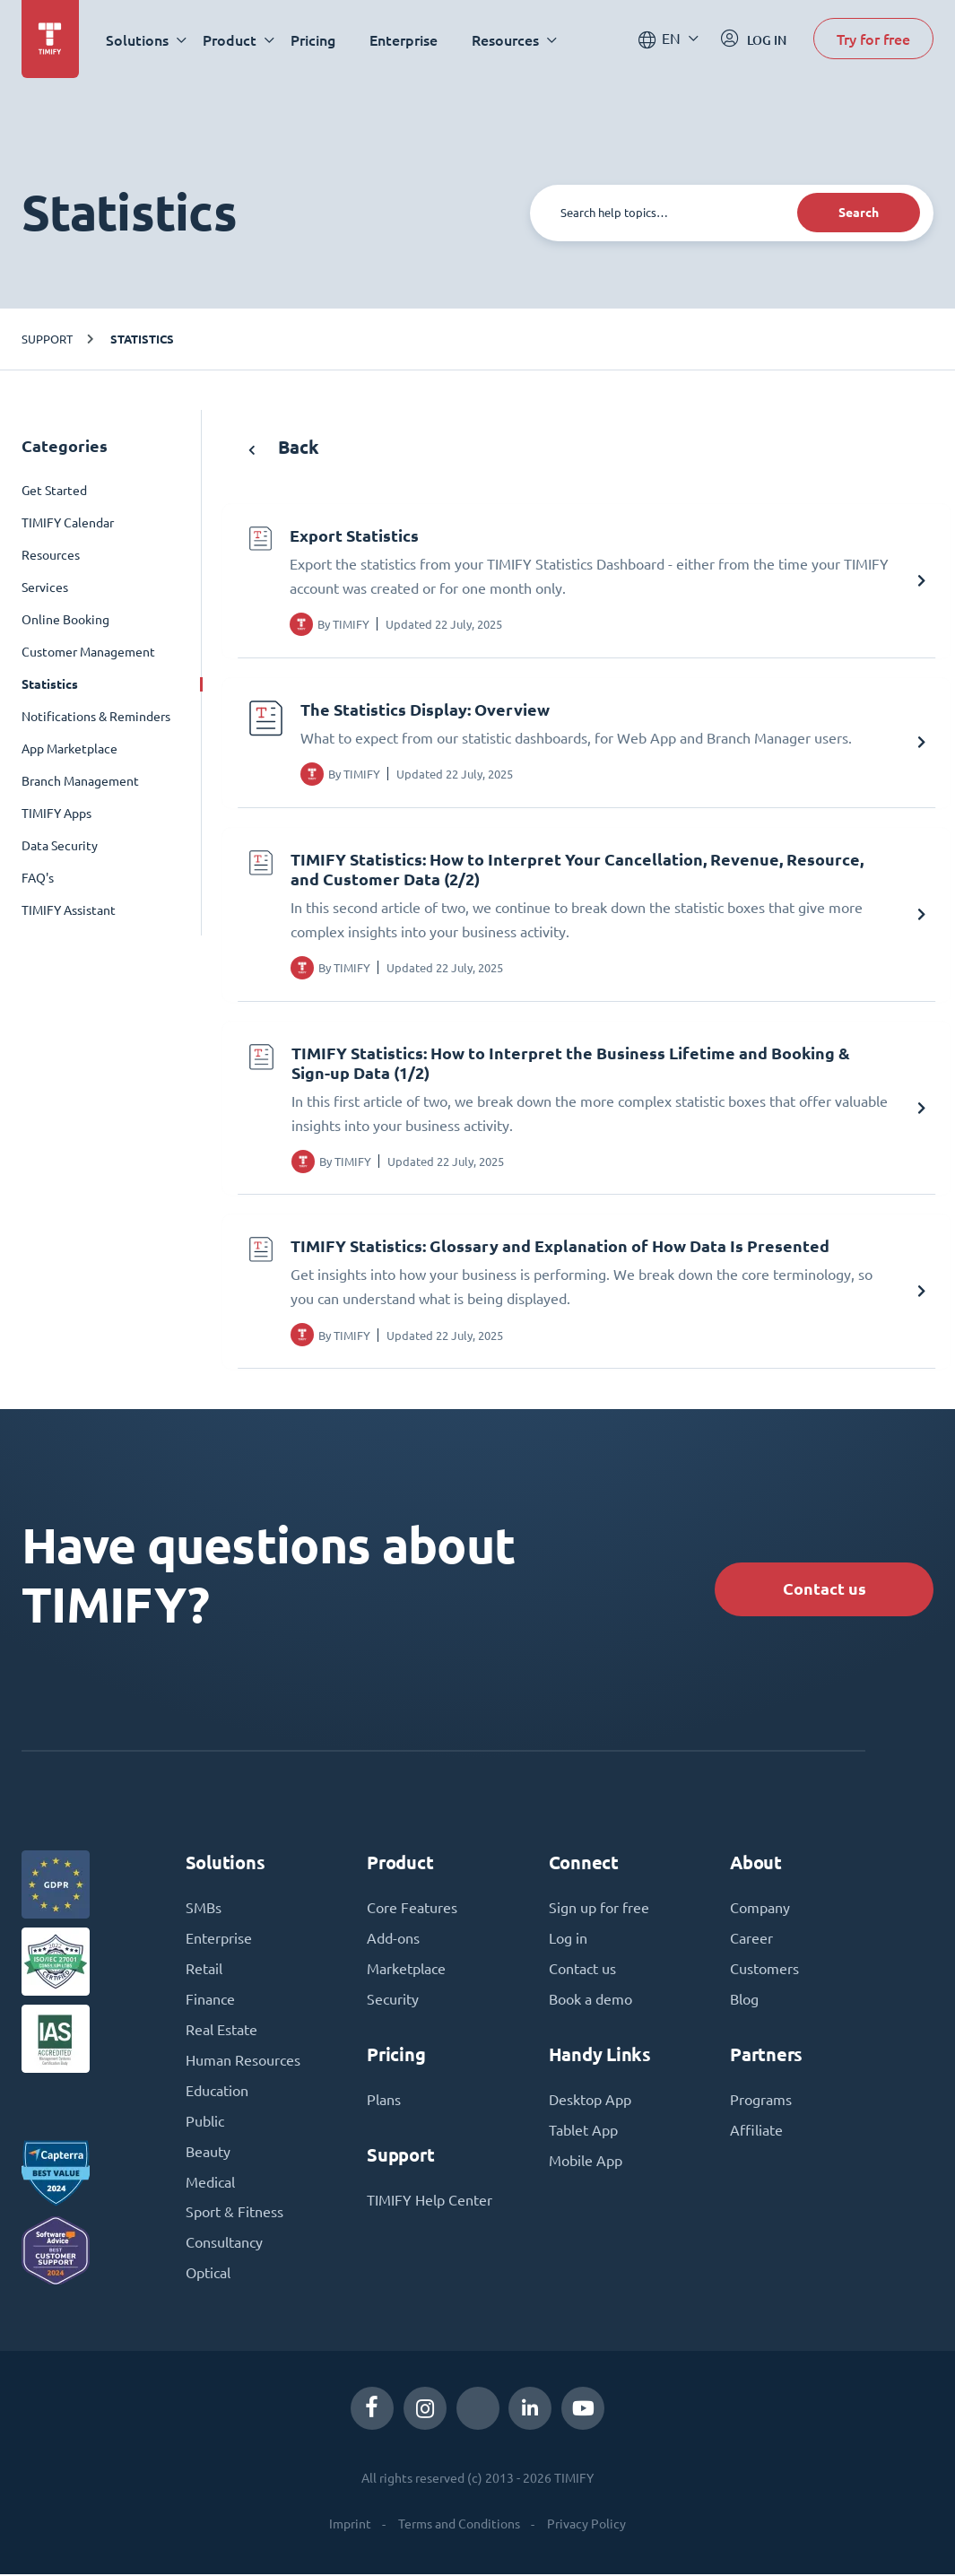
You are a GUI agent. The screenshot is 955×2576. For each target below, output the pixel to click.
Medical (210, 2184)
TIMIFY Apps (56, 813)
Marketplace (406, 1970)
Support (47, 338)
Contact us (823, 1589)
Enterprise (403, 39)
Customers (764, 1970)
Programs (761, 2101)
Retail (204, 1970)
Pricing (313, 39)
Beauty (208, 2153)
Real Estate (221, 2031)
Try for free (873, 39)
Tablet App (583, 2132)
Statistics (142, 339)
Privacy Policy (586, 2526)
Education (217, 2092)
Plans (384, 2101)
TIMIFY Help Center (429, 2202)
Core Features (412, 1910)
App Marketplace (69, 749)
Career (751, 1940)
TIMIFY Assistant (69, 910)
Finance (210, 2001)
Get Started (54, 490)
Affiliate (756, 2132)
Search (858, 212)
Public (205, 2123)
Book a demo (590, 2001)
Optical (208, 2275)
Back (283, 447)
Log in (568, 1940)
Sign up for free (599, 1910)
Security (393, 2001)
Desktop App (590, 2101)
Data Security (60, 846)
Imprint (350, 2526)
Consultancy (224, 2245)
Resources (51, 555)
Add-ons (393, 1940)
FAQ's (38, 878)
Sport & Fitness (234, 2214)
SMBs (203, 1910)
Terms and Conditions (459, 2526)
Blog (744, 2001)
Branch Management (80, 781)
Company (760, 1910)
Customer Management (88, 652)
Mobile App (585, 2162)
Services (45, 587)
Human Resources (243, 2062)
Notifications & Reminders (96, 716)
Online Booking (65, 620)
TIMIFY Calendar (68, 523)
